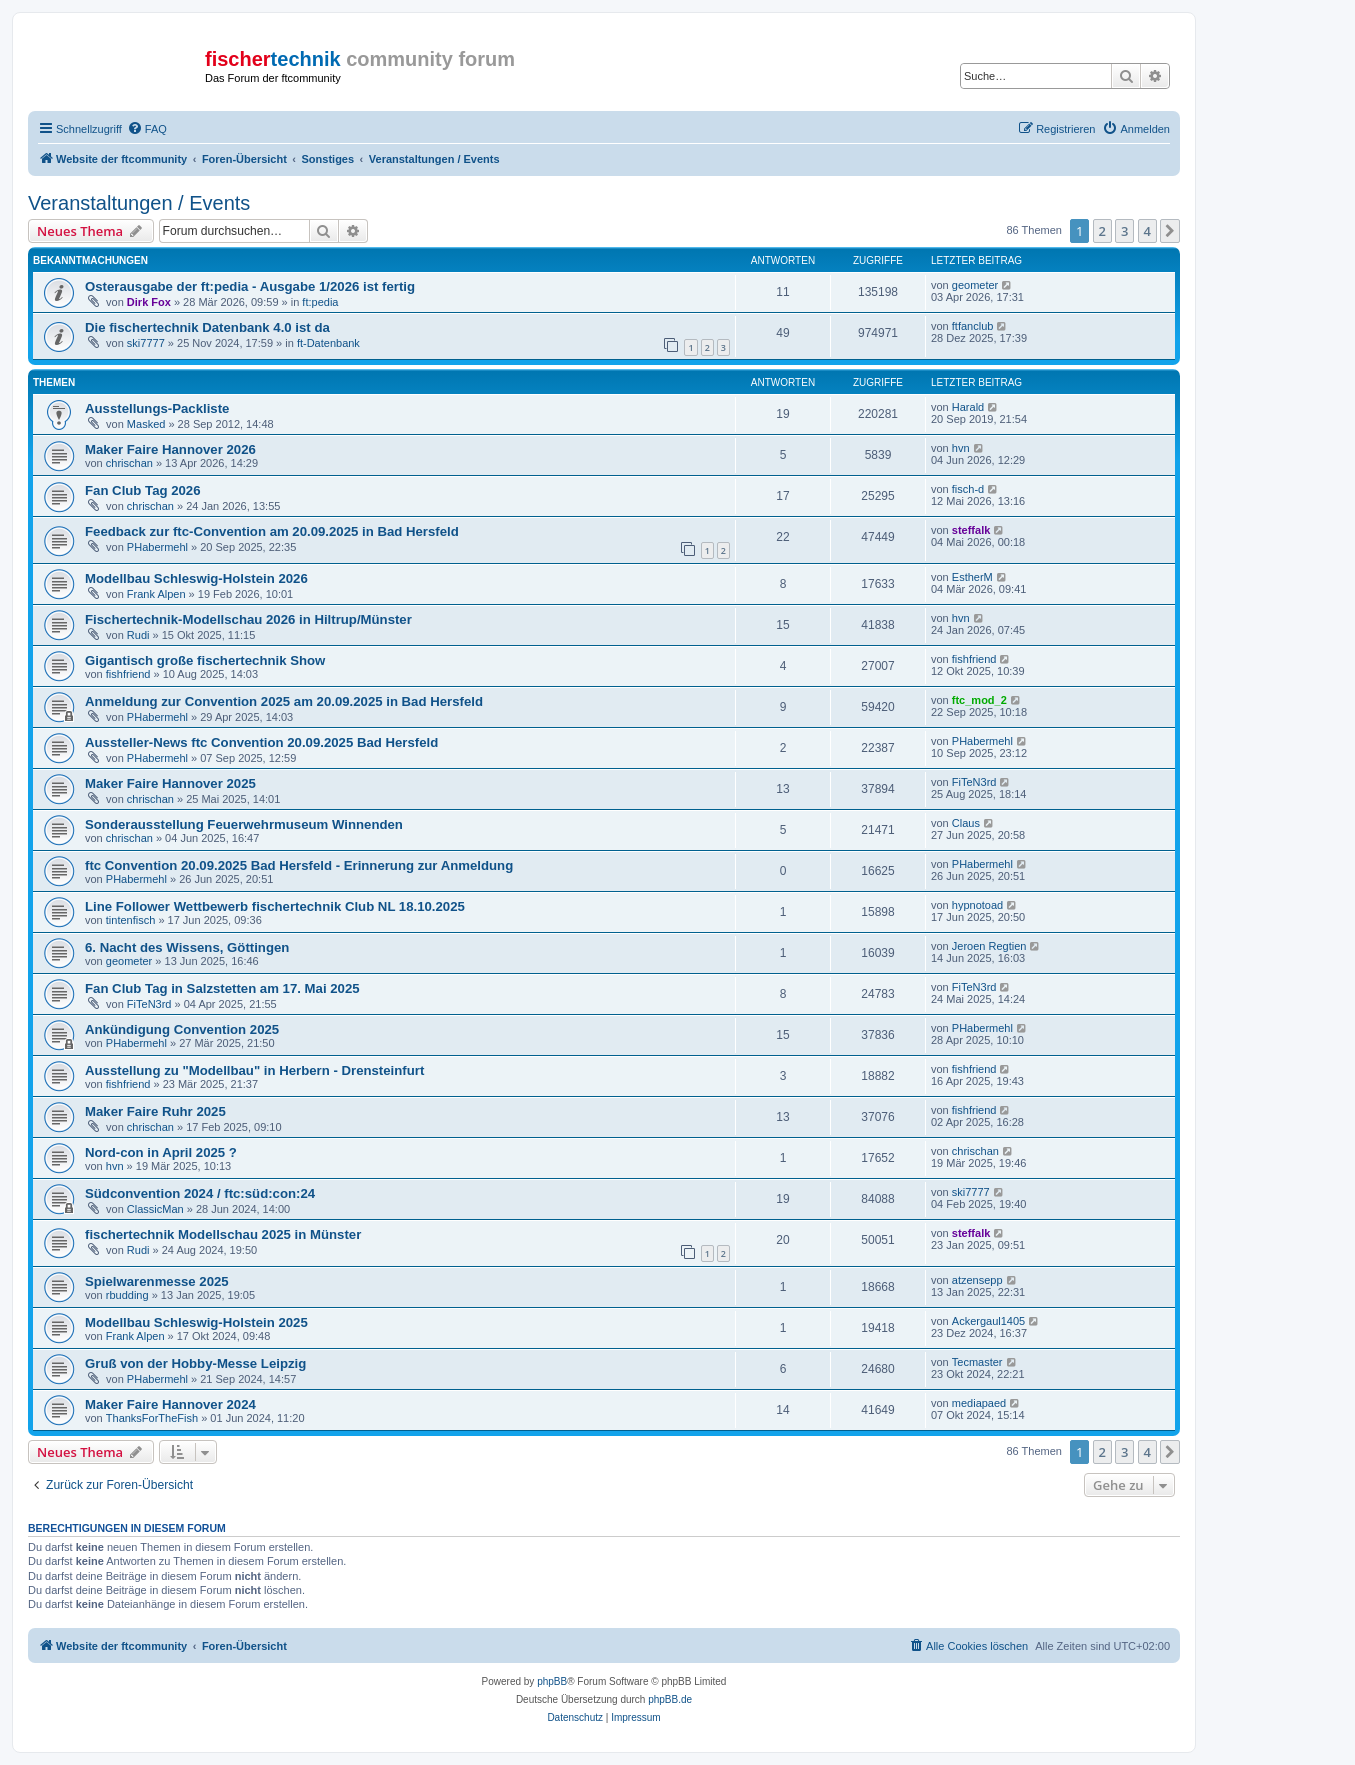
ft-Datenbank (328, 343)
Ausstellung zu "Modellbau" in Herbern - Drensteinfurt (254, 1070)
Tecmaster (977, 1362)
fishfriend (128, 674)
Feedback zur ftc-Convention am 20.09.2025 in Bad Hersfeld (272, 531)
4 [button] (1147, 231)
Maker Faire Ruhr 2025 (155, 1111)
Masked (146, 424)
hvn (961, 448)
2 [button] (1102, 231)
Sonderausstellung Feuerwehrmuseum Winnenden (244, 824)
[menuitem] (147, 129)
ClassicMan (155, 1209)
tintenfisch (131, 920)
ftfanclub (973, 326)
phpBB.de (670, 1699)
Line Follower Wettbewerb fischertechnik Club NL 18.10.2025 (275, 906)
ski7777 (146, 343)
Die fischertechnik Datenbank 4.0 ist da (207, 327)
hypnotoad (977, 905)
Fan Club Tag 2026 (143, 490)
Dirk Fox (149, 302)
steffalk (971, 530)
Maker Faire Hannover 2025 (170, 783)
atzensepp (977, 1280)
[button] (1170, 231)
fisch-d (968, 489)
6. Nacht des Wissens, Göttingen (187, 947)
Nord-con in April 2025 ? (161, 1152)
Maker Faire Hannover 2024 (170, 1404)
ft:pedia (320, 302)
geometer (975, 285)
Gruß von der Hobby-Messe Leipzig (195, 1363)
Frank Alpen (156, 594)
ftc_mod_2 (979, 700)
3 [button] (1124, 231)
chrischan (129, 463)
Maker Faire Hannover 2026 (170, 449)
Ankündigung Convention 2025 (182, 1029)
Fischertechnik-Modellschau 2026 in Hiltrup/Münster (248, 619)
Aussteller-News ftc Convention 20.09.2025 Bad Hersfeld (261, 742)
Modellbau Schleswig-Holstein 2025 (196, 1322)
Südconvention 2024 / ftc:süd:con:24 (200, 1193)
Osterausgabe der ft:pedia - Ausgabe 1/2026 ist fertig (250, 286)
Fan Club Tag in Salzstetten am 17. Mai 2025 (222, 988)
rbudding (127, 1295)
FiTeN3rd (974, 782)
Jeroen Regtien (989, 946)
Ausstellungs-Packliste (157, 408)
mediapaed (979, 1403)
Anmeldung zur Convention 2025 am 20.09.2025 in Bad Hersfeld (284, 701)
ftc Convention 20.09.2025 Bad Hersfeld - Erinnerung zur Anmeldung (299, 865)
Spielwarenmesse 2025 (157, 1281)
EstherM (972, 577)
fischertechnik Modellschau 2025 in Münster (223, 1234)
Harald (968, 407)
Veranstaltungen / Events (139, 203)
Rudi (138, 635)
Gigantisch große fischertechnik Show (205, 660)
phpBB (552, 1681)
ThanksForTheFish (152, 1418)
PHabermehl (157, 547)
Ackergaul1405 (988, 1321)
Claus (966, 823)
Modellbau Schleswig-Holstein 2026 (196, 578)
